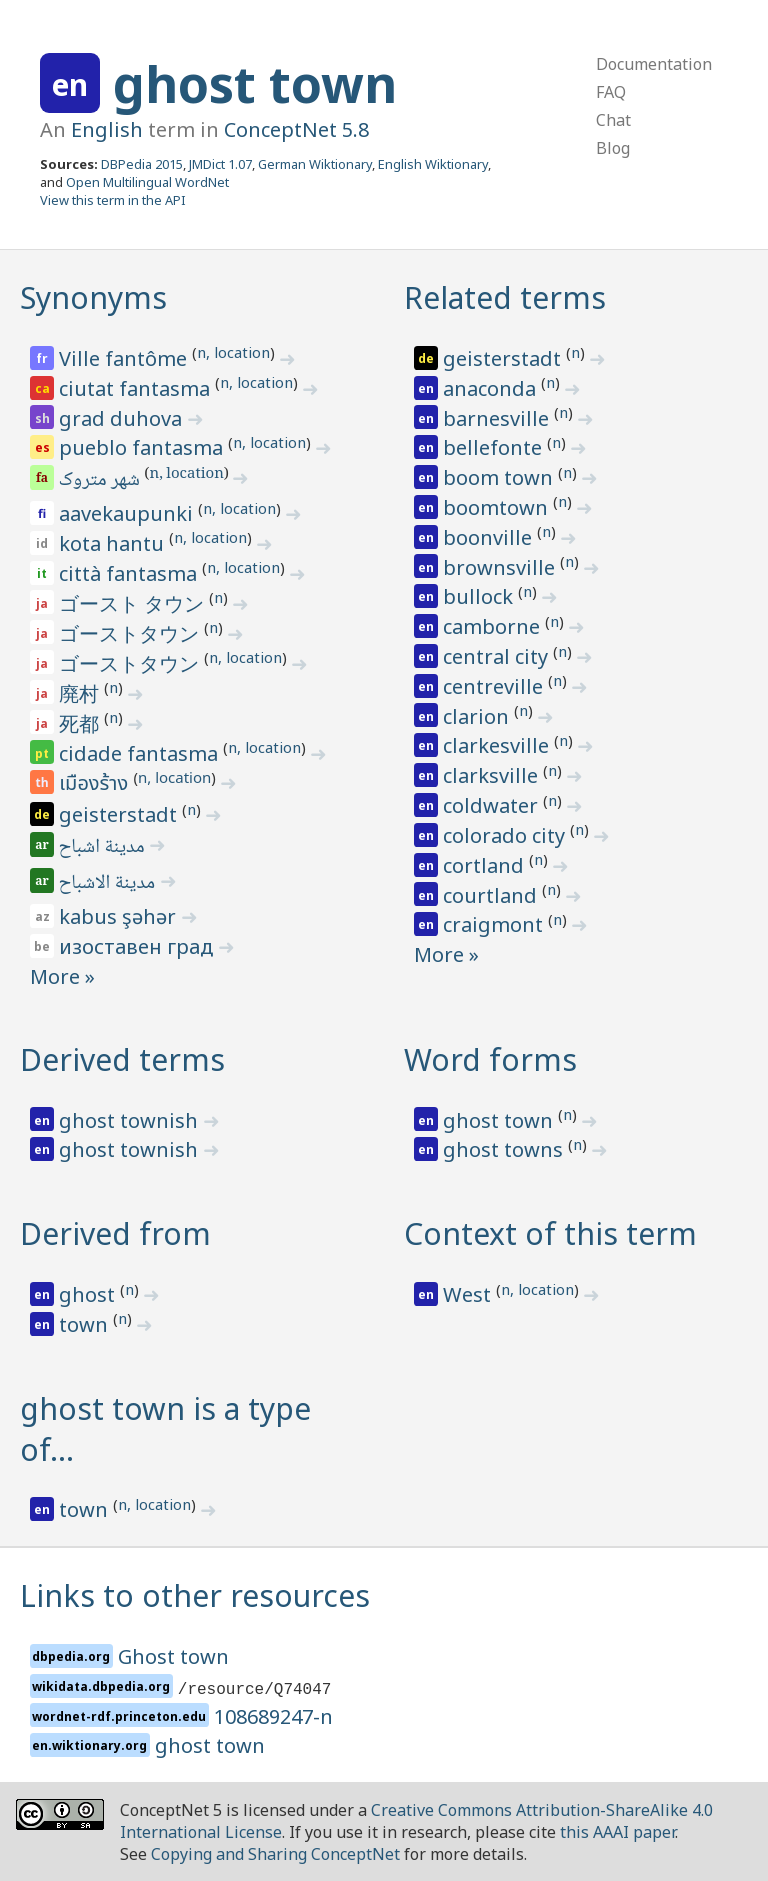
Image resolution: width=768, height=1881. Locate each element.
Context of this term (550, 1233)
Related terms (505, 297)
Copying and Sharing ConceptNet (275, 1854)
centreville (495, 686)
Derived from (115, 1233)
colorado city (506, 835)
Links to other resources (195, 1595)
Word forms (490, 1059)
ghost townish (131, 1120)
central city (498, 656)
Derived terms (122, 1059)
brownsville (501, 567)
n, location (233, 352)
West (469, 1294)
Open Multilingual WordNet (147, 182)
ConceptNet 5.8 (296, 129)
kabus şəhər (120, 916)
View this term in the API (113, 200)
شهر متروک (101, 481)
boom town (500, 477)
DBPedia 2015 (142, 164)
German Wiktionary (315, 164)
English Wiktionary (433, 164)
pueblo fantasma (143, 447)
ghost (89, 1294)
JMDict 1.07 (220, 164)
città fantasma (130, 573)
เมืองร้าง (96, 784)
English (107, 129)
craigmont (495, 924)
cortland (486, 865)
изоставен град (138, 946)
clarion (478, 716)
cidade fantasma (141, 753)
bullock (480, 596)
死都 (81, 723)
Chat (613, 120)
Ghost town (173, 1656)
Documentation (654, 64)
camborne (494, 626)
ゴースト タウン (134, 603)
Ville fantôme (125, 358)
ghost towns (505, 1149)
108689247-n (273, 1716)
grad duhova (123, 418)
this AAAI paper (617, 1832)
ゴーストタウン (131, 633)
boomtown (498, 507)
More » (62, 976)
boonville (490, 537)
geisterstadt (120, 814)
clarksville (493, 775)
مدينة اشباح (103, 848)
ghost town (255, 84)
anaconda (492, 388)
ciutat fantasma (137, 388)
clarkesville (498, 745)
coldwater (493, 805)
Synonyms (93, 297)
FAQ (611, 92)
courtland (492, 895)
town (86, 1324)
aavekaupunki (128, 513)
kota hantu (114, 543)
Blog (613, 148)
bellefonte (495, 447)
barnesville (498, 418)
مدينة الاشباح (108, 884)
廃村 (81, 693)
